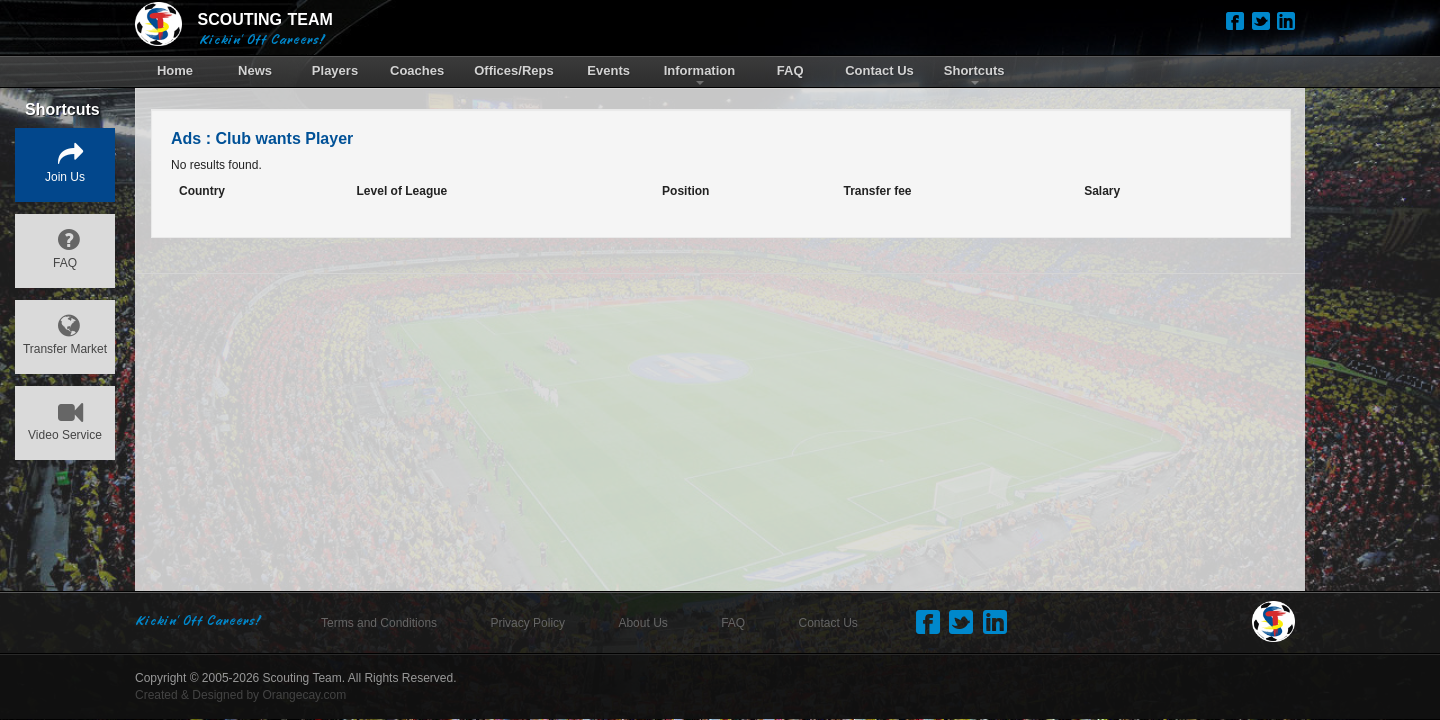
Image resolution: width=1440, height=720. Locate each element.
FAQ (733, 623)
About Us (642, 623)
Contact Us (828, 623)
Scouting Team (302, 678)
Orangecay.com (304, 695)
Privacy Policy (527, 623)
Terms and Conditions (379, 623)
